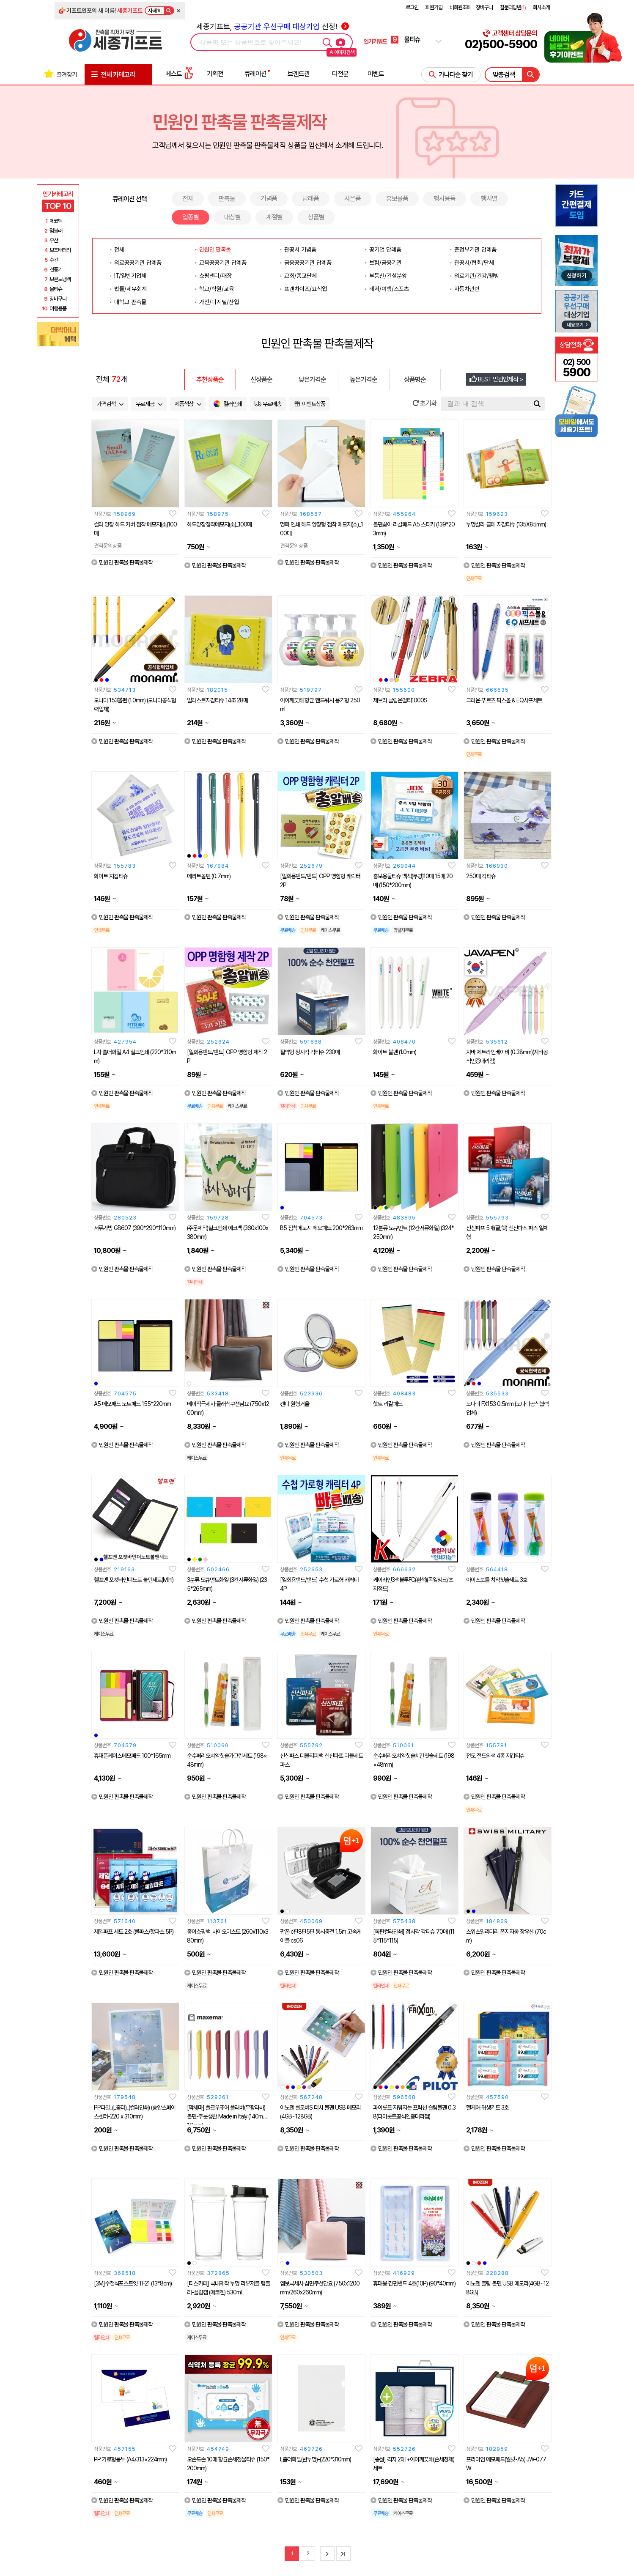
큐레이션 (255, 74)
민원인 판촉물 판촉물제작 (122, 562)
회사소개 (541, 7)
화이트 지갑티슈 (111, 876)
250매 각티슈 (481, 876)
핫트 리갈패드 (387, 1403)
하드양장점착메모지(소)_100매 (219, 524)
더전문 (340, 74)
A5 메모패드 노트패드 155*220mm (132, 1403)
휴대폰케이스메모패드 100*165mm (132, 1755)
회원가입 (433, 7)
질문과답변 (513, 7)
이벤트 (376, 74)
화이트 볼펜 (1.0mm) (394, 1052)
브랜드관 (299, 74)
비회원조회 (460, 7)
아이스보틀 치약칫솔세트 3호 (496, 1579)
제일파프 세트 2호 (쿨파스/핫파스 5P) (133, 1931)
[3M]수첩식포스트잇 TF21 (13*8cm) (133, 2283)
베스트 (179, 74)
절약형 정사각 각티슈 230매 (310, 1052)
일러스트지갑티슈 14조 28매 (217, 700)
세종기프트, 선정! (272, 26)
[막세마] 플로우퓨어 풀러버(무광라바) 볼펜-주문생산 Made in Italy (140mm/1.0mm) (228, 2116)
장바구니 (484, 7)
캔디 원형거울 (294, 1403)
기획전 (215, 74)
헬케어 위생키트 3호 (487, 2107)
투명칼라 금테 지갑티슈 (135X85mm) (506, 524)
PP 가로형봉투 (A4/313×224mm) (130, 2459)
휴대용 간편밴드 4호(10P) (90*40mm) (414, 2283)
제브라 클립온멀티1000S (400, 700)
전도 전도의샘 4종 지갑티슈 (495, 1755)
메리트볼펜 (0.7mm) (209, 876)
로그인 (412, 7)
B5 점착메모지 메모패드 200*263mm (321, 1228)
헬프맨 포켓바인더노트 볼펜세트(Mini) (133, 1579)
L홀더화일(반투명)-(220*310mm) (315, 2459)
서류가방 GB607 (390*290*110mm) (135, 1228)
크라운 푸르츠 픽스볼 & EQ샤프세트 (504, 700)
